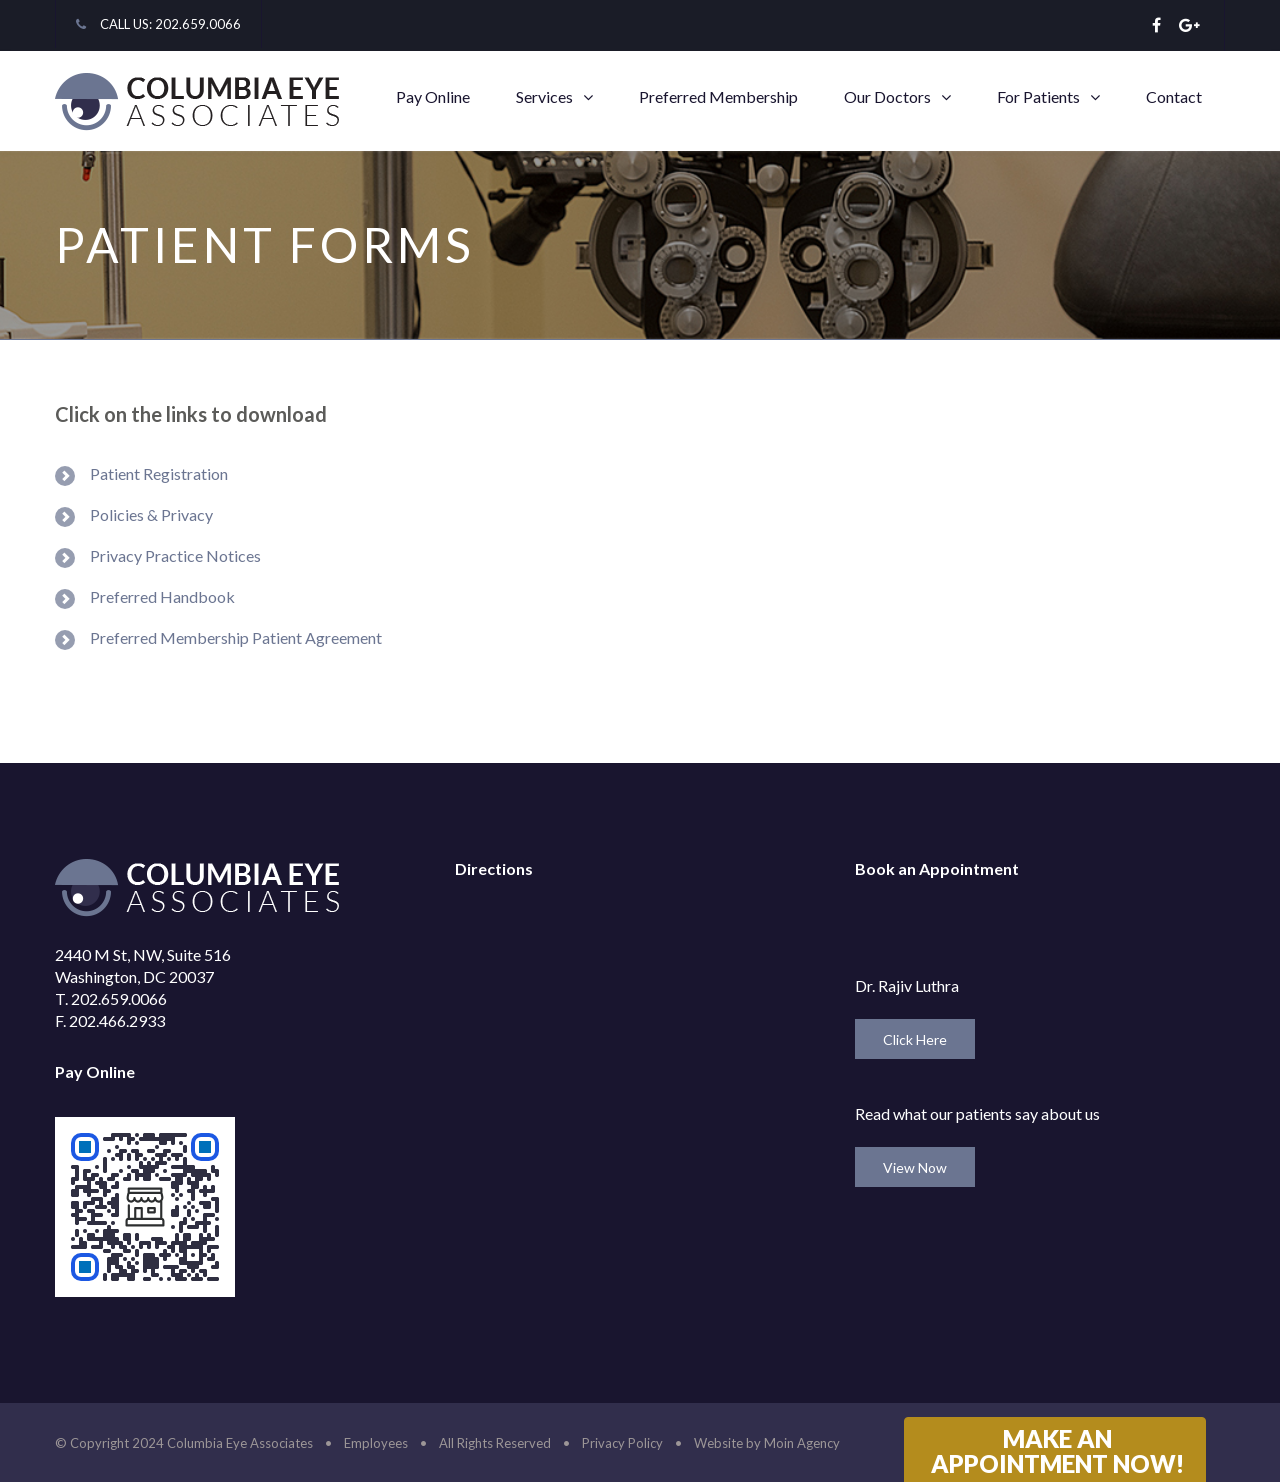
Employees (376, 1443)
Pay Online (433, 96)
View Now (915, 1167)
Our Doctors (887, 96)
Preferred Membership (718, 96)
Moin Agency (802, 1443)
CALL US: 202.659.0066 (170, 24)
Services (544, 96)
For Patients (1038, 96)
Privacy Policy (622, 1443)
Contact (1174, 96)
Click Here (915, 1039)
